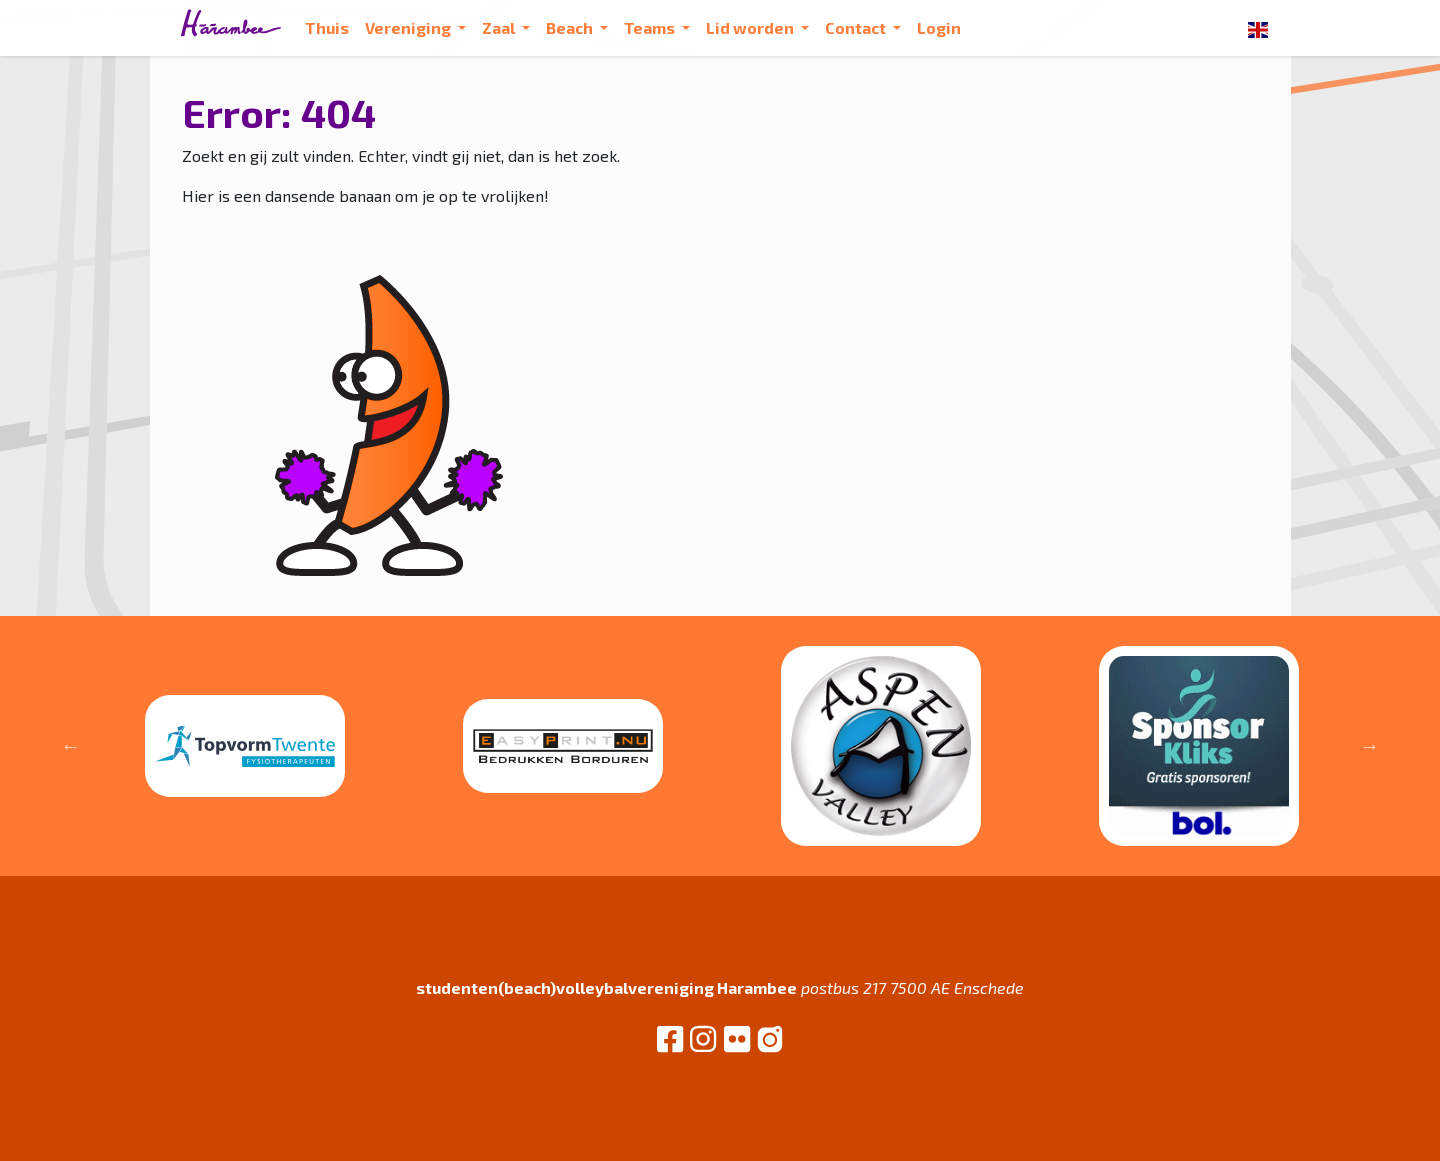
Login (939, 27)
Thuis (327, 27)
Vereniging (409, 27)
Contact (857, 27)
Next (1370, 746)
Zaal (500, 27)
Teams (651, 27)
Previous (71, 746)
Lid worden (751, 27)
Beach (571, 27)
